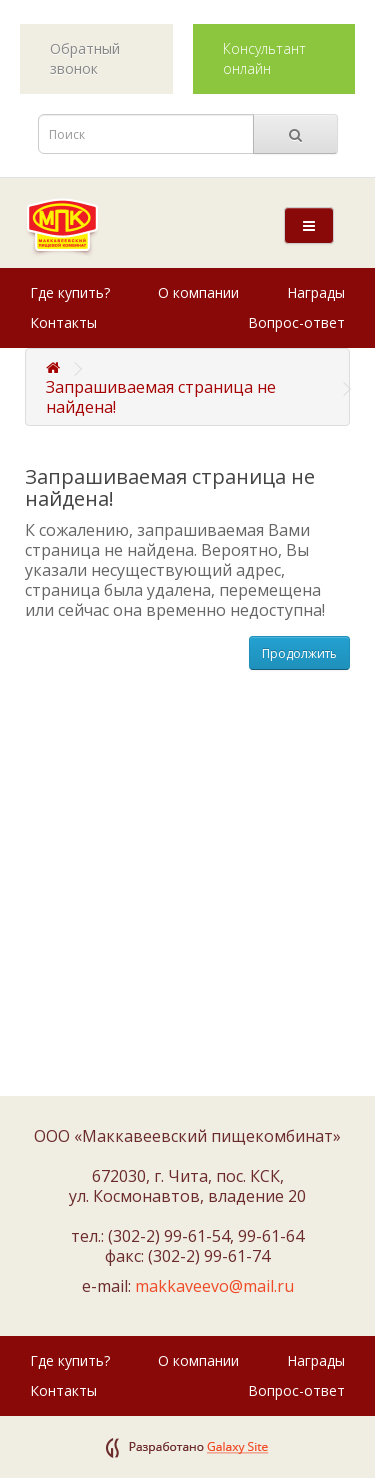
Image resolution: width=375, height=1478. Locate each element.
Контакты (63, 322)
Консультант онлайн (264, 58)
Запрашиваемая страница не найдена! (161, 397)
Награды (316, 292)
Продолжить (299, 653)
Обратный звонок (85, 58)
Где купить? (70, 292)
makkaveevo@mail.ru (214, 1286)
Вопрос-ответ (296, 322)
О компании (198, 292)
